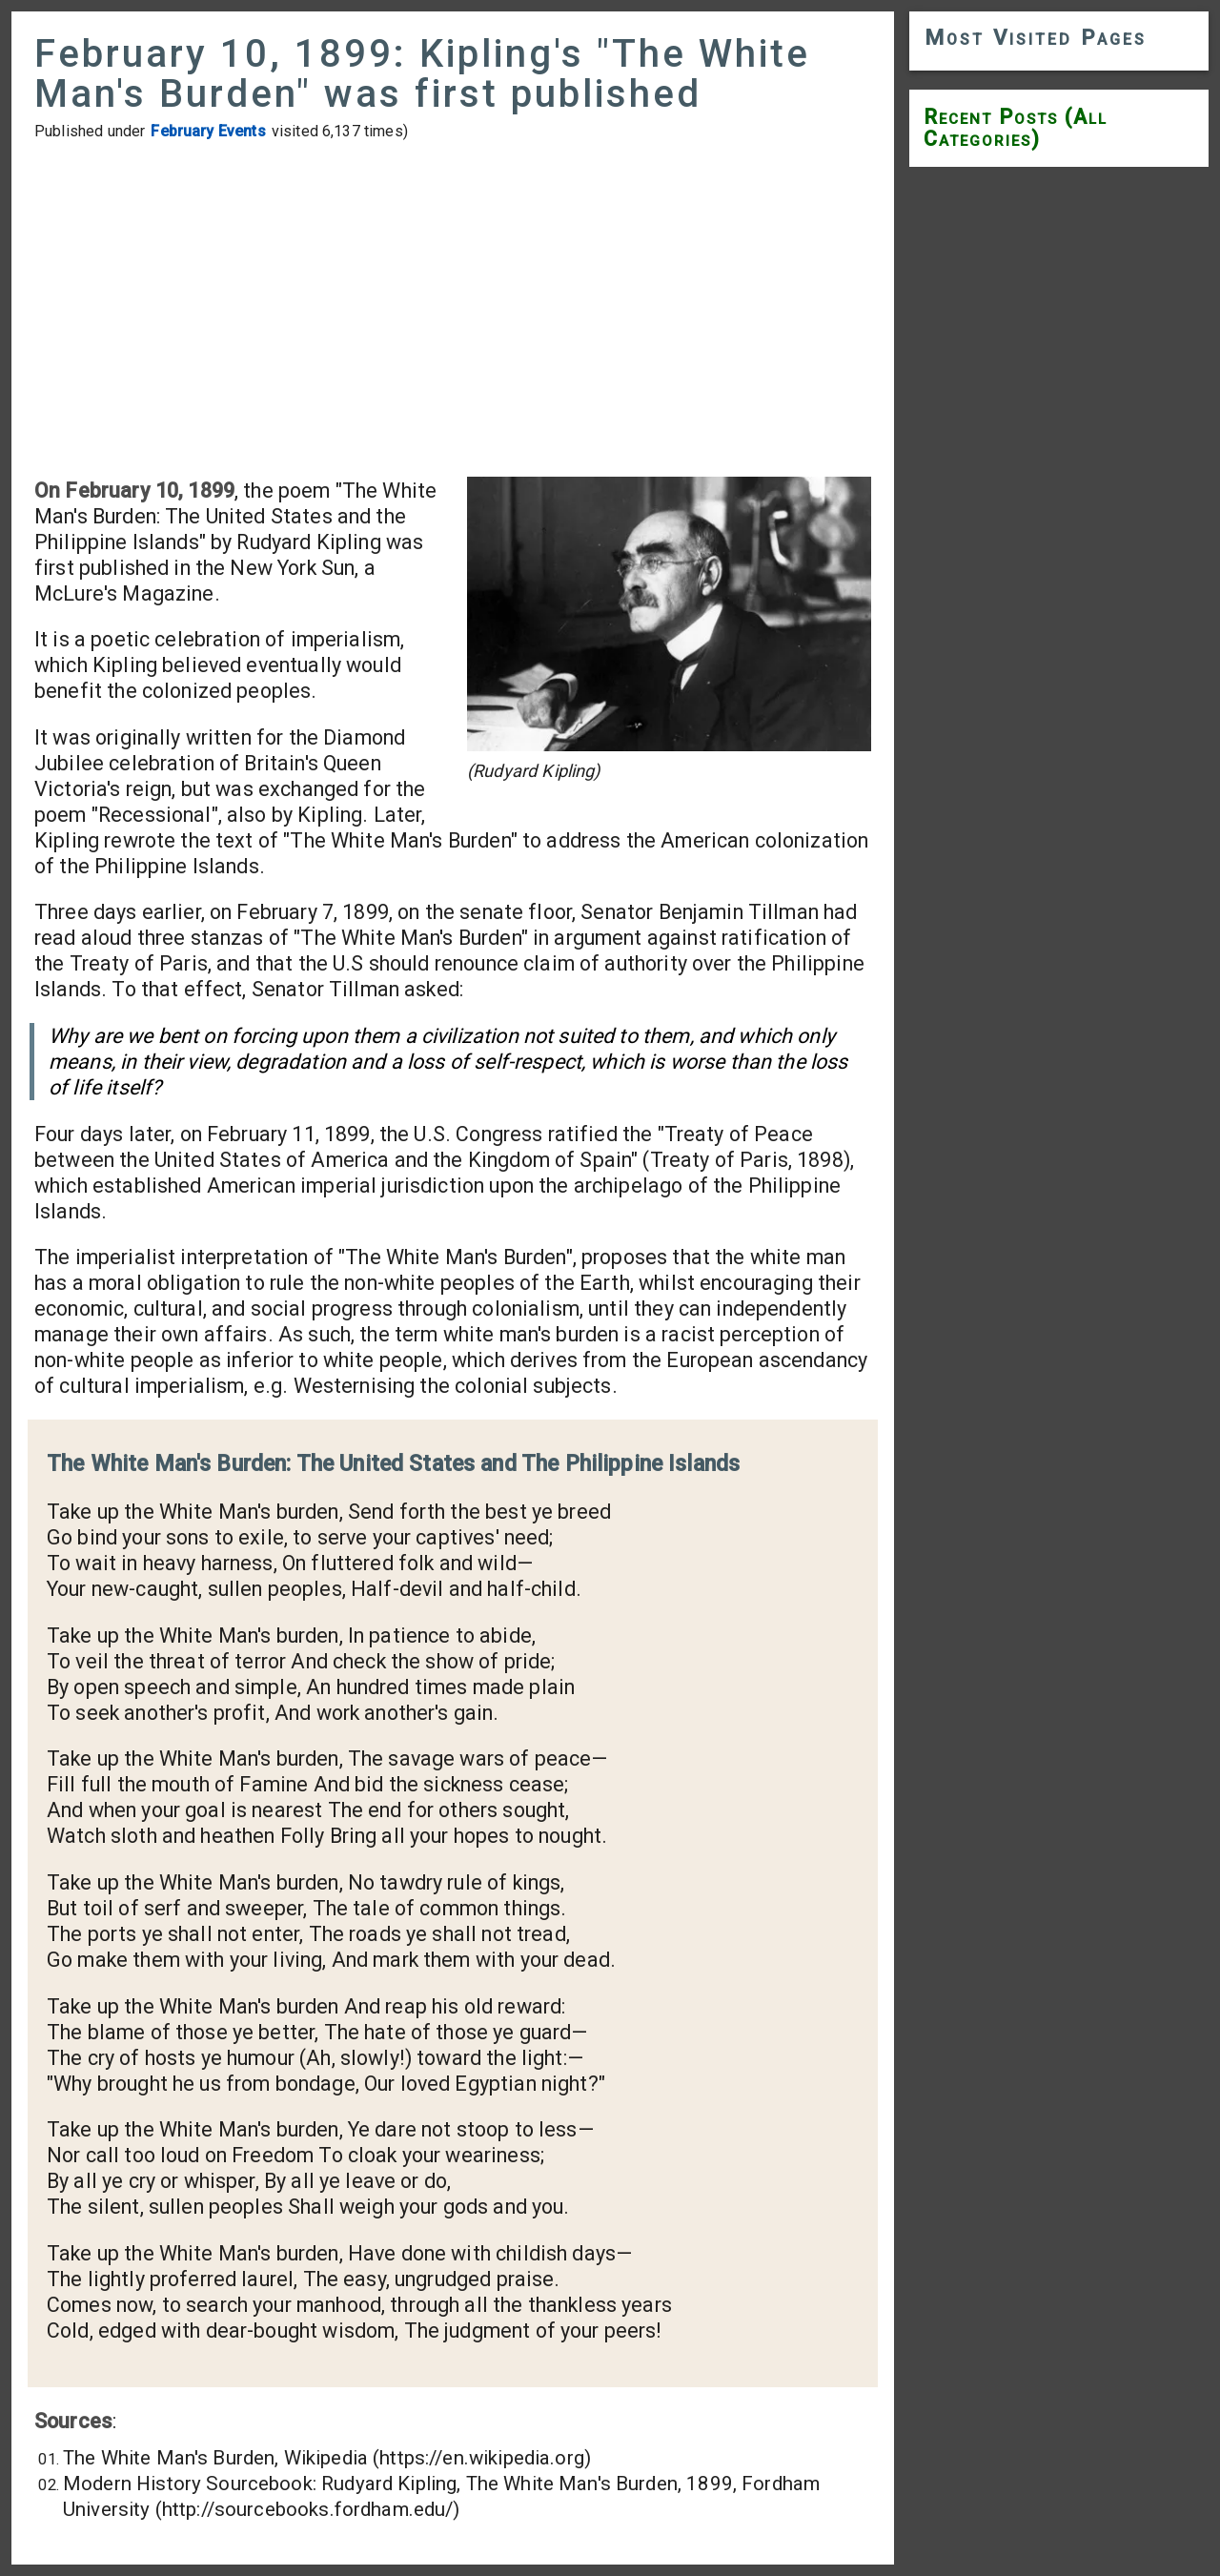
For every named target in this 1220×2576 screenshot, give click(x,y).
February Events (208, 131)
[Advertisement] (452, 308)
